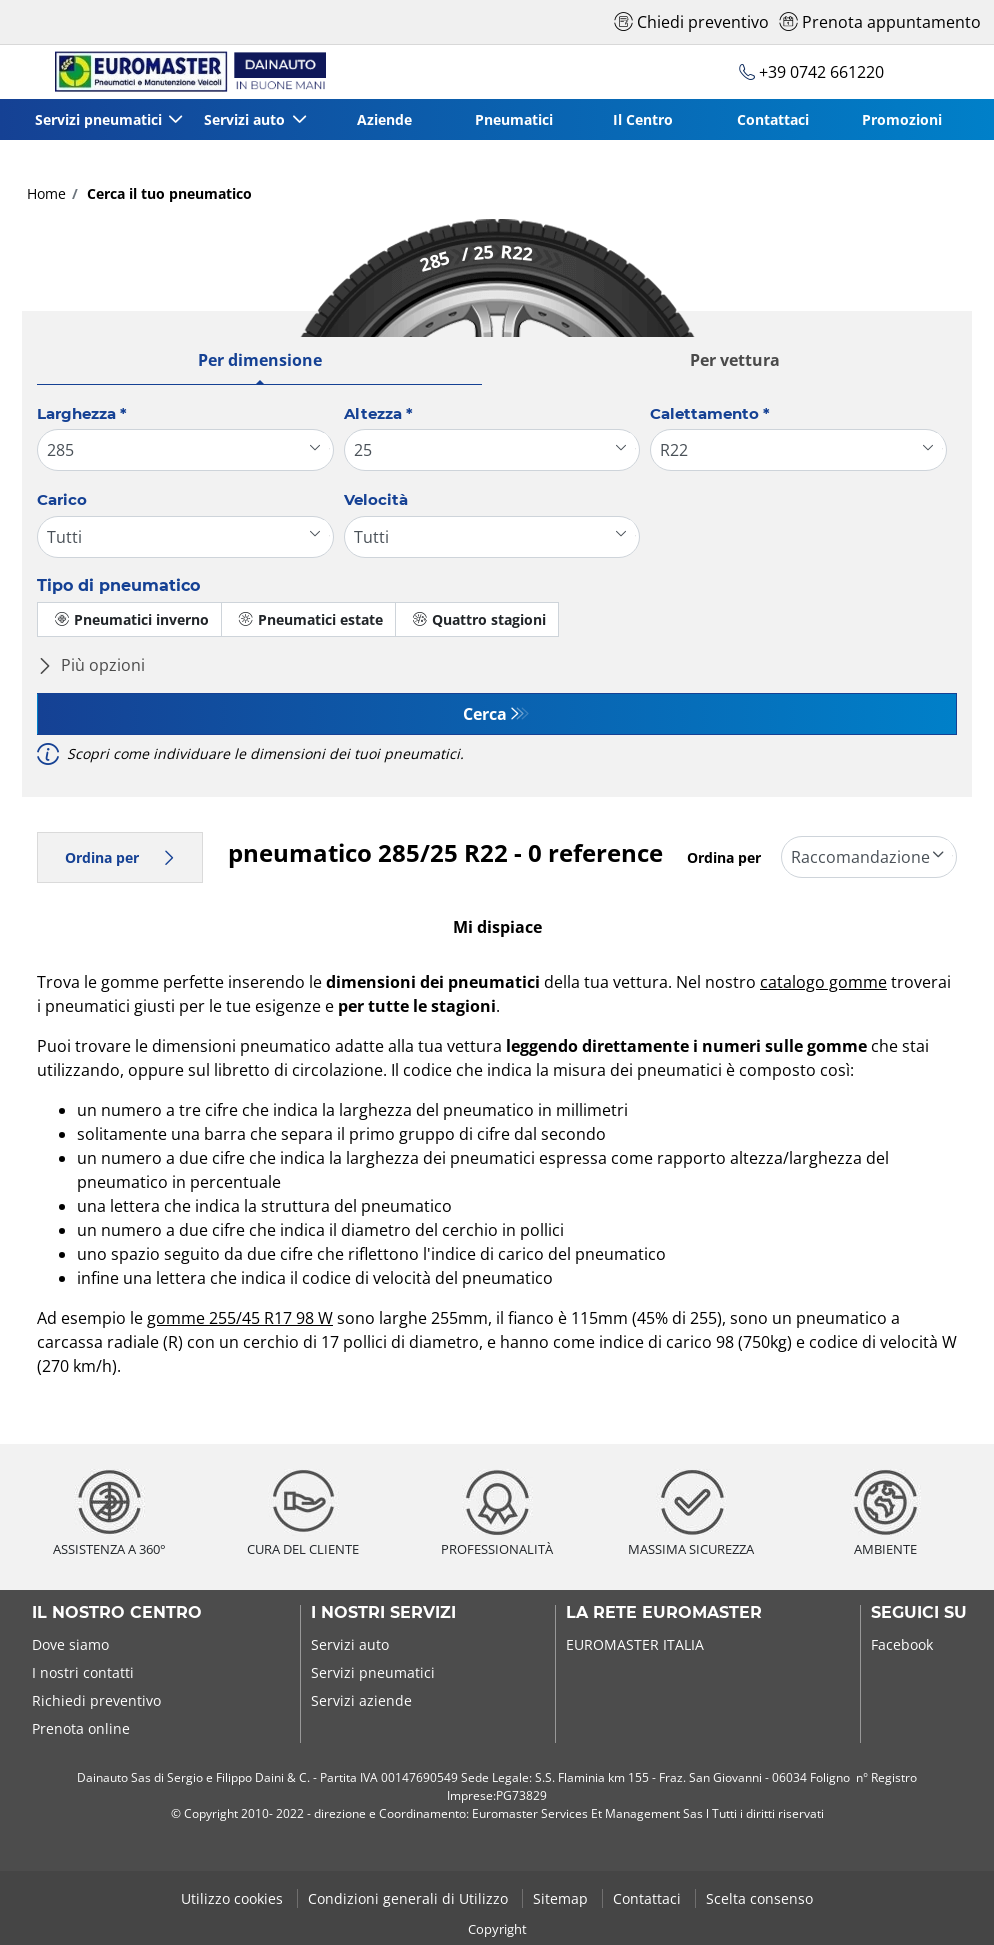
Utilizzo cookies (234, 1898)
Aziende (385, 119)
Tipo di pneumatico (118, 585)
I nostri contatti (83, 1672)
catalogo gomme (823, 982)
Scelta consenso (759, 1898)
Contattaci (773, 119)
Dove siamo (70, 1644)
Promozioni (902, 119)
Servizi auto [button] (247, 119)
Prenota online (81, 1728)
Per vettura (735, 360)
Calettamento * (710, 413)
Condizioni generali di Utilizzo (410, 1898)
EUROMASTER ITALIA (635, 1644)
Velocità (376, 499)
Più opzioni (91, 665)
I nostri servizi (383, 1613)
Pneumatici (515, 119)
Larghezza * (82, 413)
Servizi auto (350, 1644)
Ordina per (120, 857)
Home (46, 193)
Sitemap (562, 1898)
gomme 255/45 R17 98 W (240, 1318)
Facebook (902, 1644)
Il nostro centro (117, 1613)
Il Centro (644, 119)
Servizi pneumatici (373, 1672)
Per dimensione (260, 360)
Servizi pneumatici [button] (100, 119)
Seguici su (919, 1613)
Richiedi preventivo (96, 1700)
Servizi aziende (361, 1700)
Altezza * (378, 413)
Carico (62, 499)
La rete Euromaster (664, 1613)
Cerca (485, 714)
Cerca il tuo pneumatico (167, 193)
